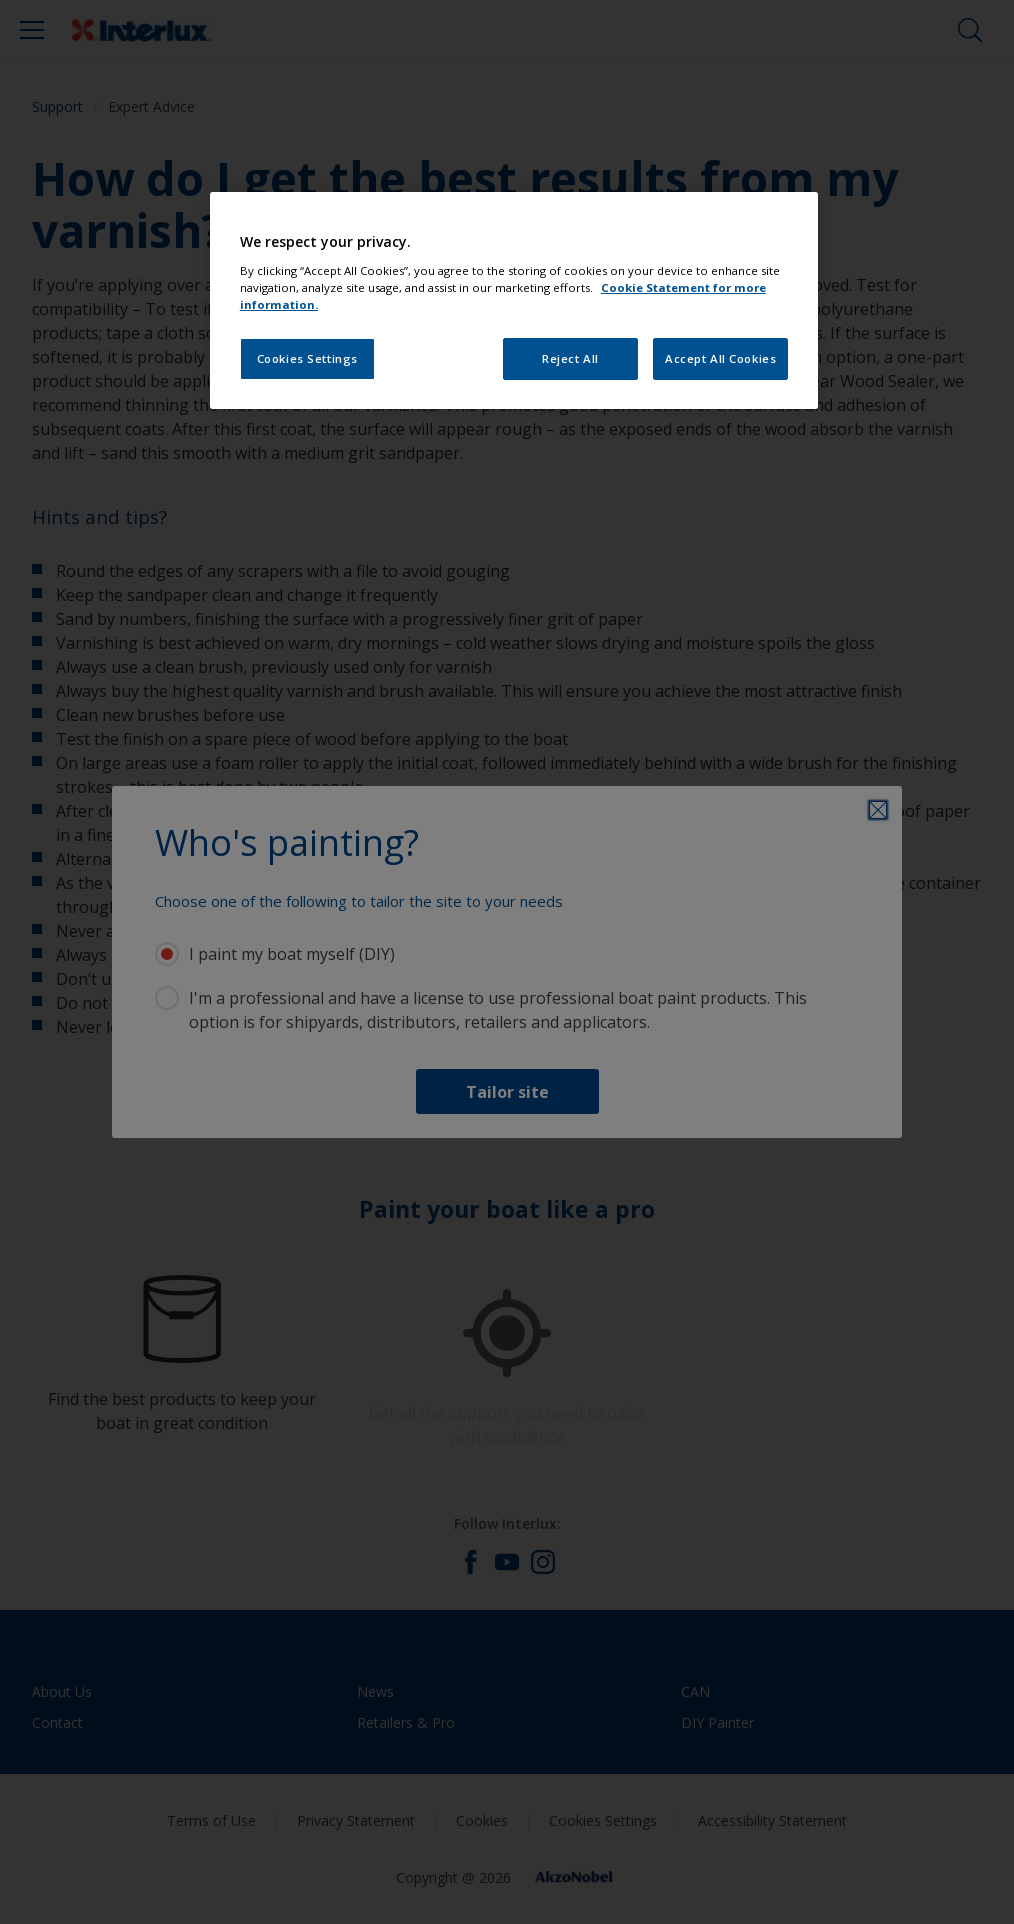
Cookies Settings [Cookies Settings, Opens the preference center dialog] (307, 358)
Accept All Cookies (720, 358)
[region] (514, 300)
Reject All (570, 358)
